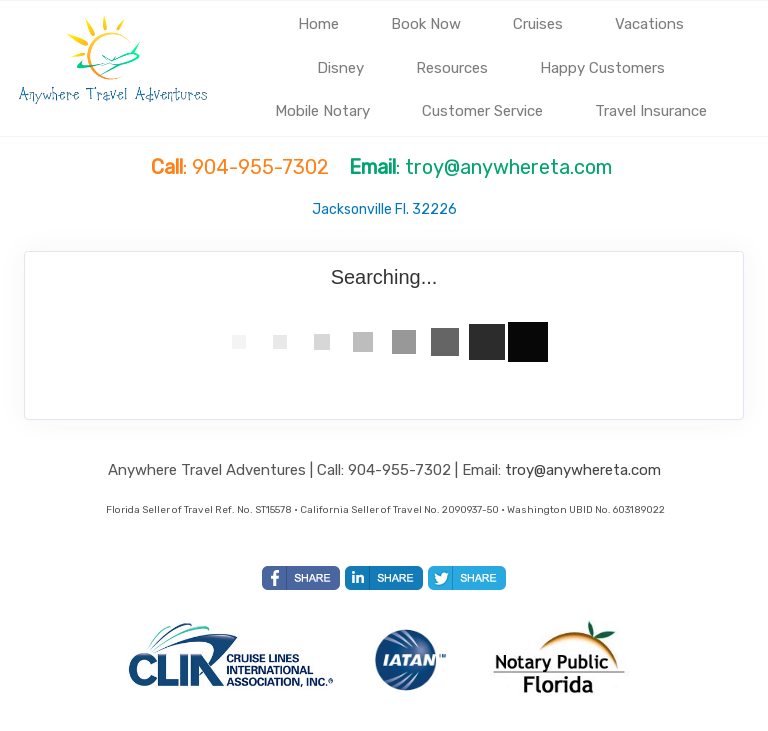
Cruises (538, 24)
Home (318, 24)
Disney (340, 68)
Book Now (426, 24)
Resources (452, 68)
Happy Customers (602, 68)
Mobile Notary (322, 111)
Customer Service (482, 111)
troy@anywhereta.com (583, 470)
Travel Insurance (651, 111)
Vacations (649, 24)
